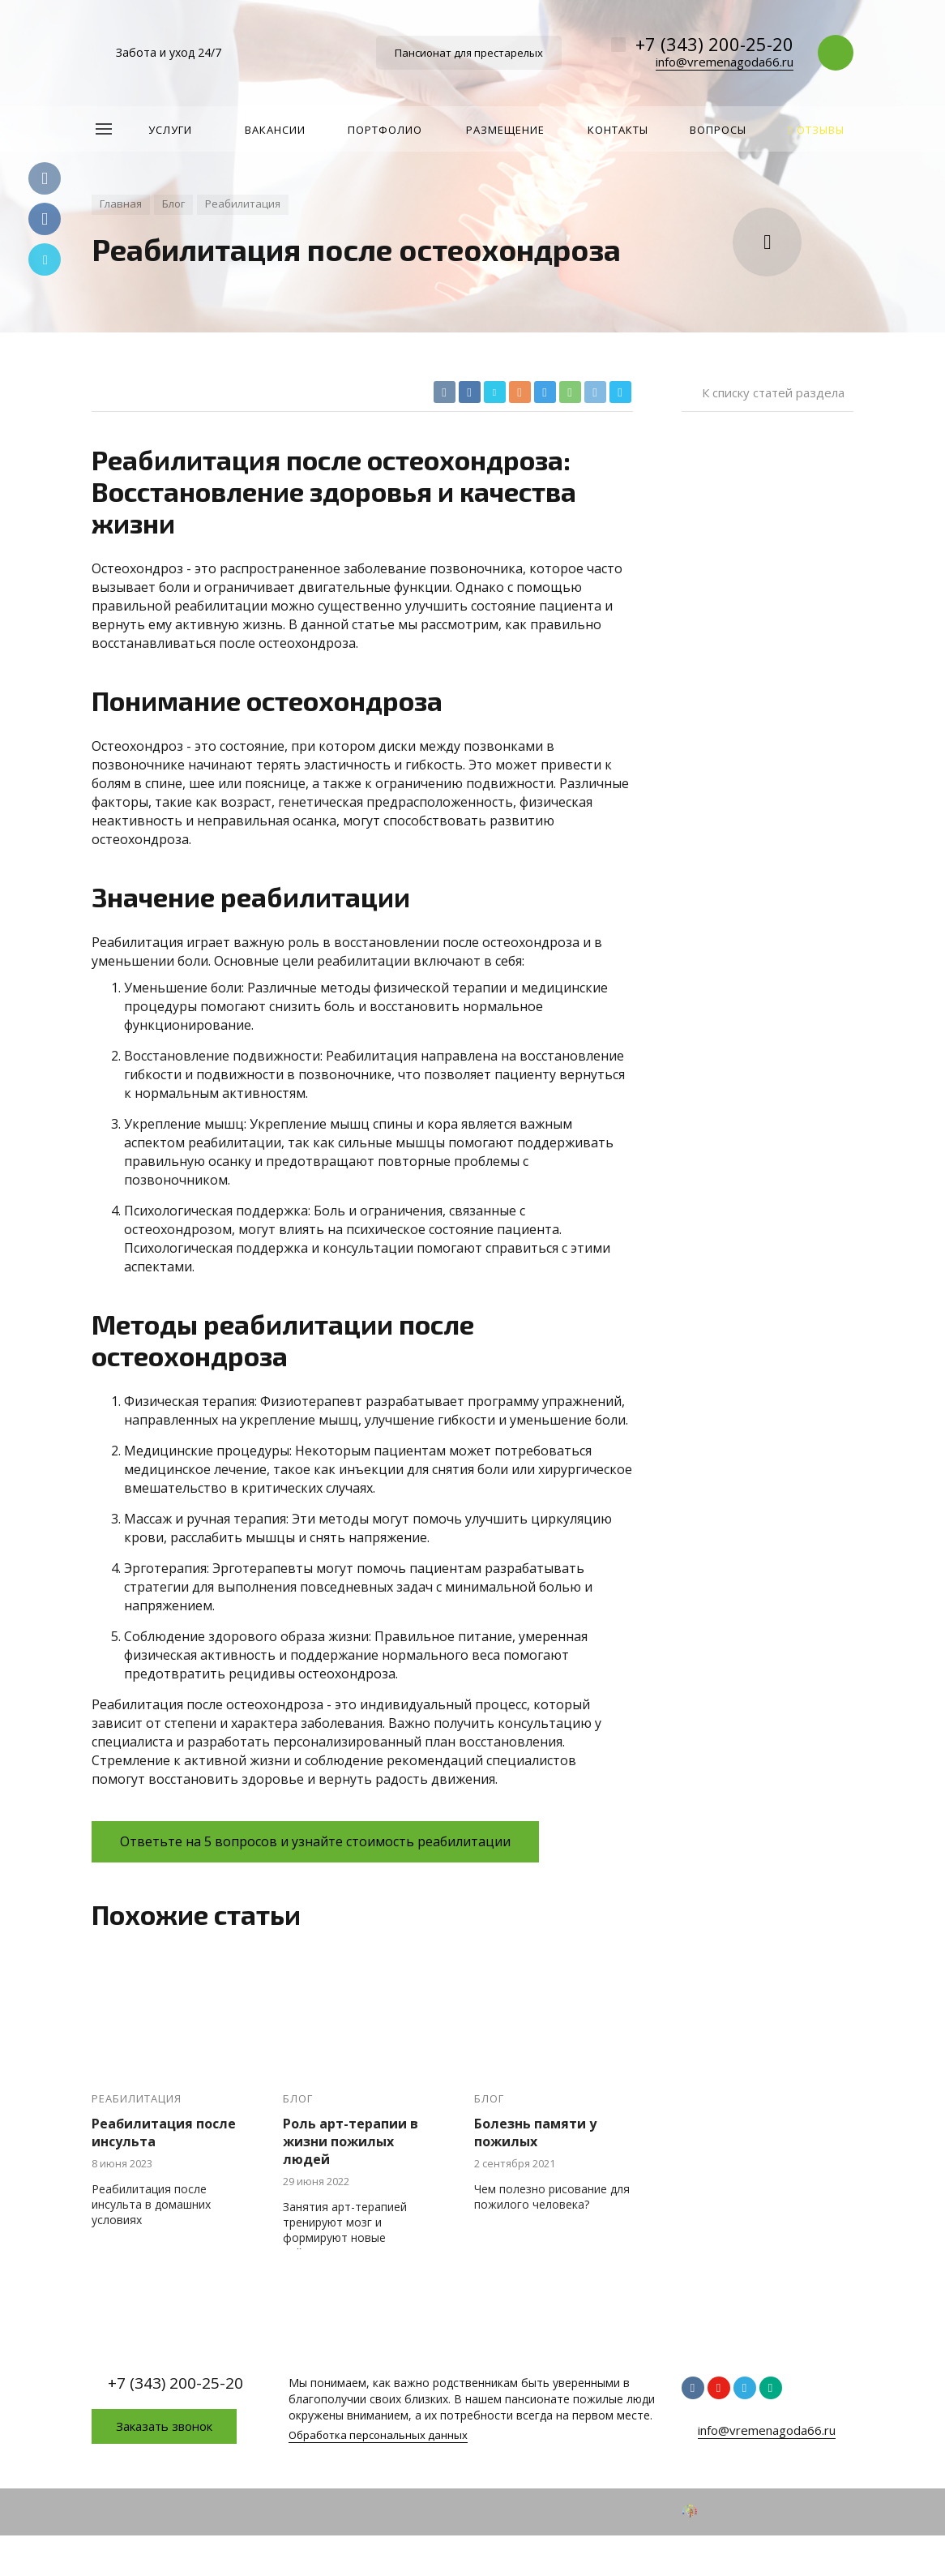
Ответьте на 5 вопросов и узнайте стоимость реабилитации (315, 1841)
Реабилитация (137, 2099)
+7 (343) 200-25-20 (714, 44)
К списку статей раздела (773, 392)
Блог (298, 2099)
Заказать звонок (164, 2426)
